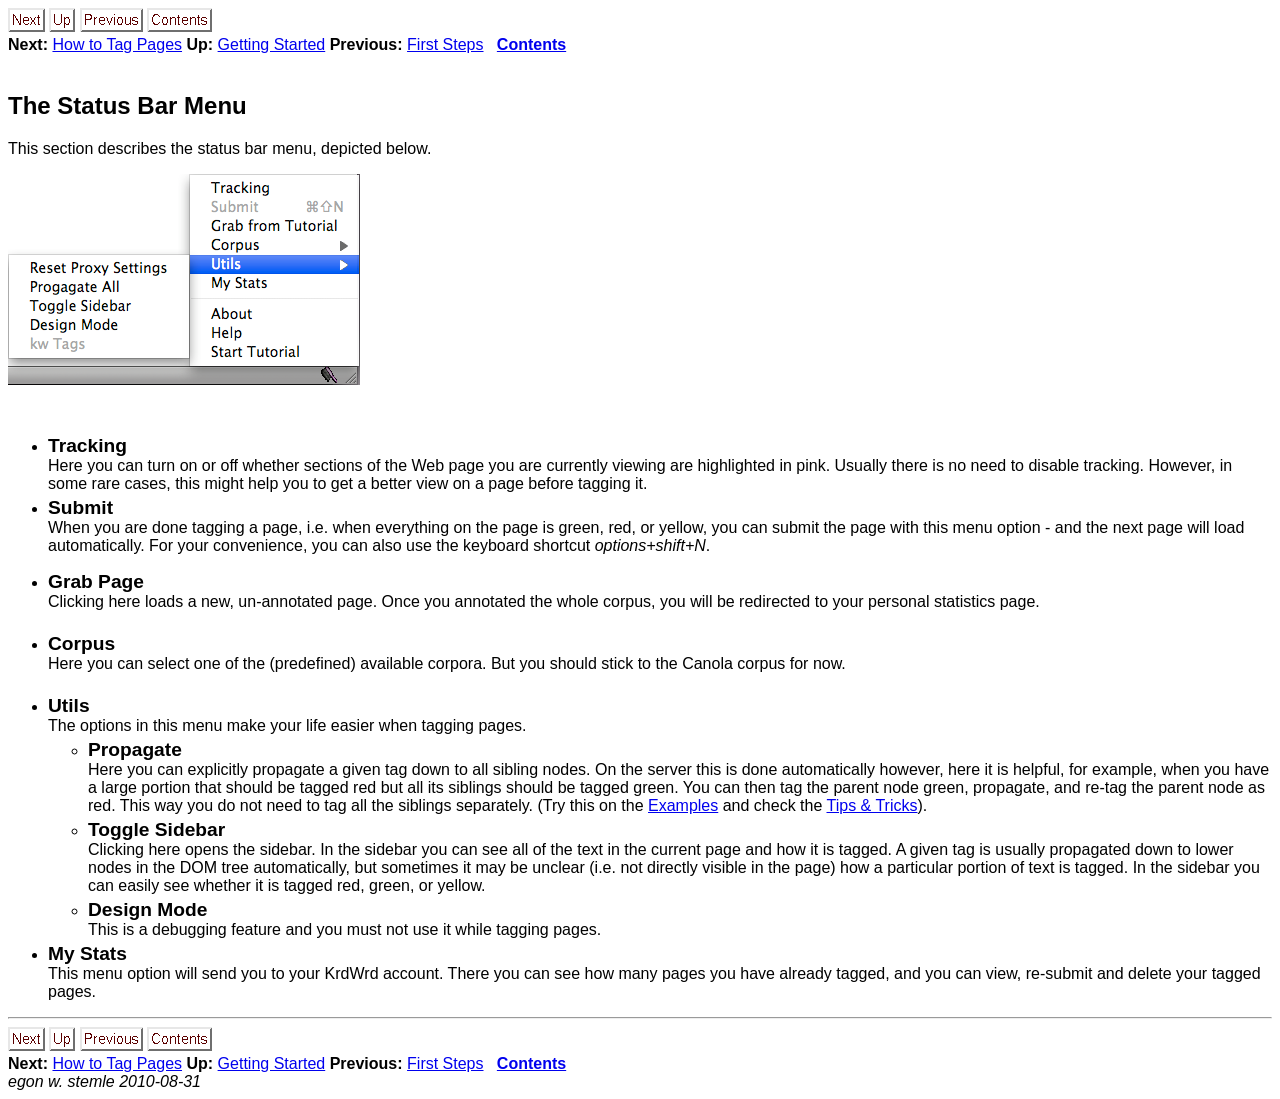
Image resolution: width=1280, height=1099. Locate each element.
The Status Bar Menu (127, 105)
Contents (531, 44)
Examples (683, 805)
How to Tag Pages (117, 44)
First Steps (445, 44)
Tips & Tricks (872, 805)
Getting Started (272, 44)
